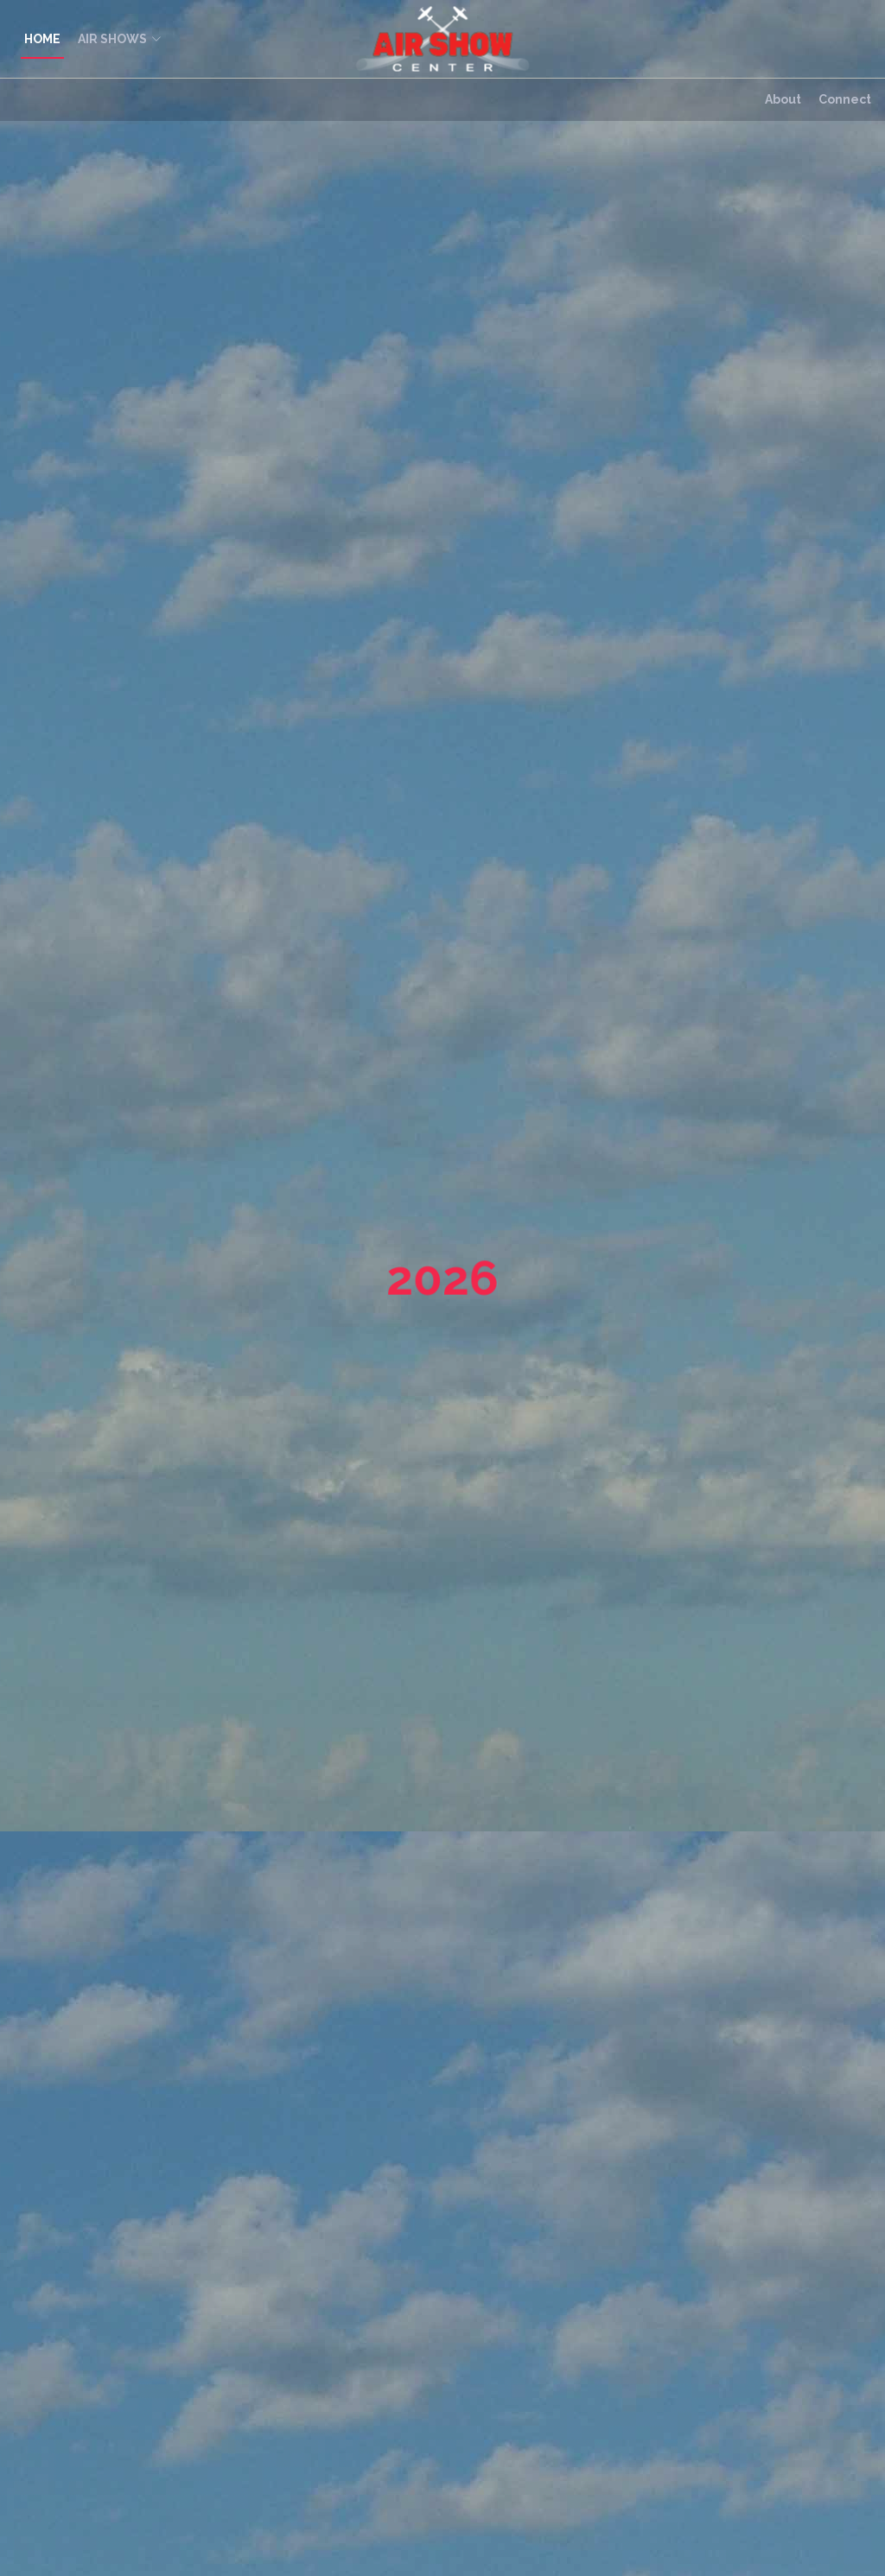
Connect (844, 99)
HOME (42, 39)
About (783, 99)
